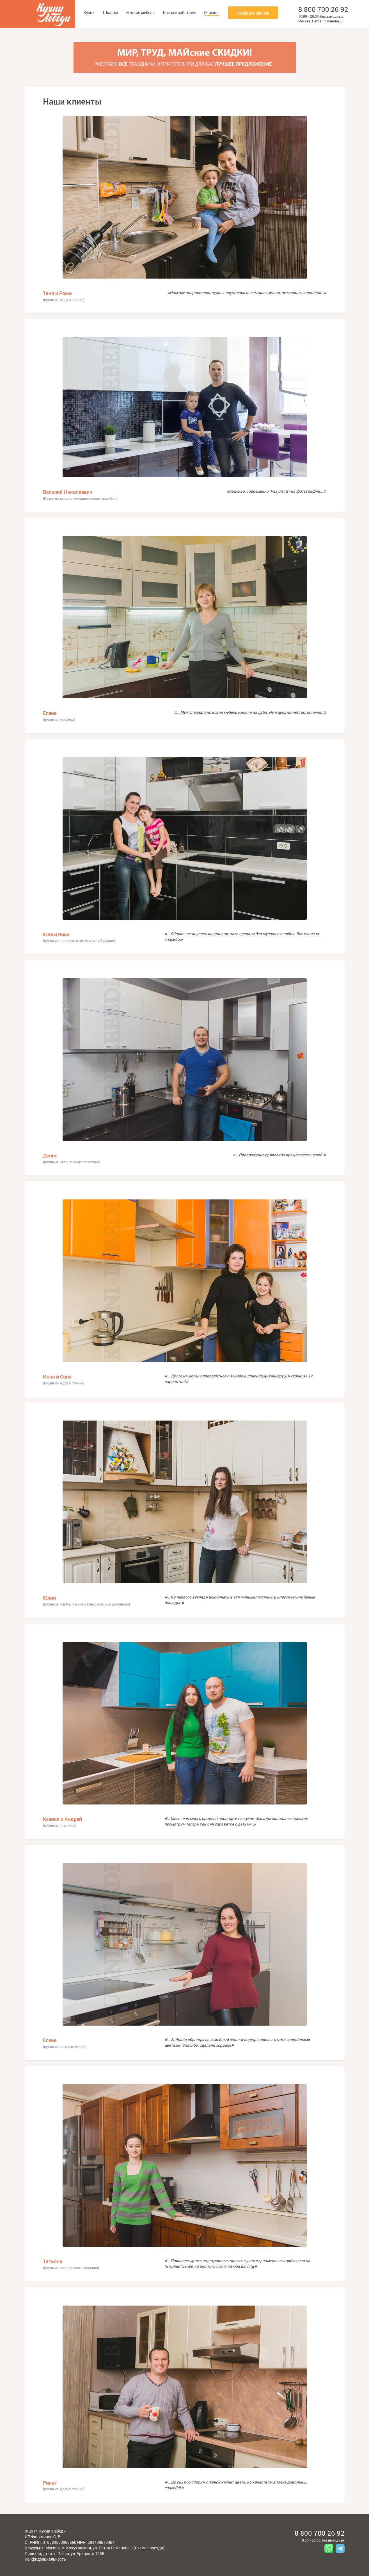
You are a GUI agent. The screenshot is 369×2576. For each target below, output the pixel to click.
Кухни (89, 12)
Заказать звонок (253, 13)
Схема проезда (149, 2547)
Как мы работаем (179, 12)
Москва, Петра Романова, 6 (320, 21)
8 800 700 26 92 (323, 9)
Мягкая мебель (140, 12)
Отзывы (211, 12)
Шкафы (110, 12)
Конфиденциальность (45, 2559)
